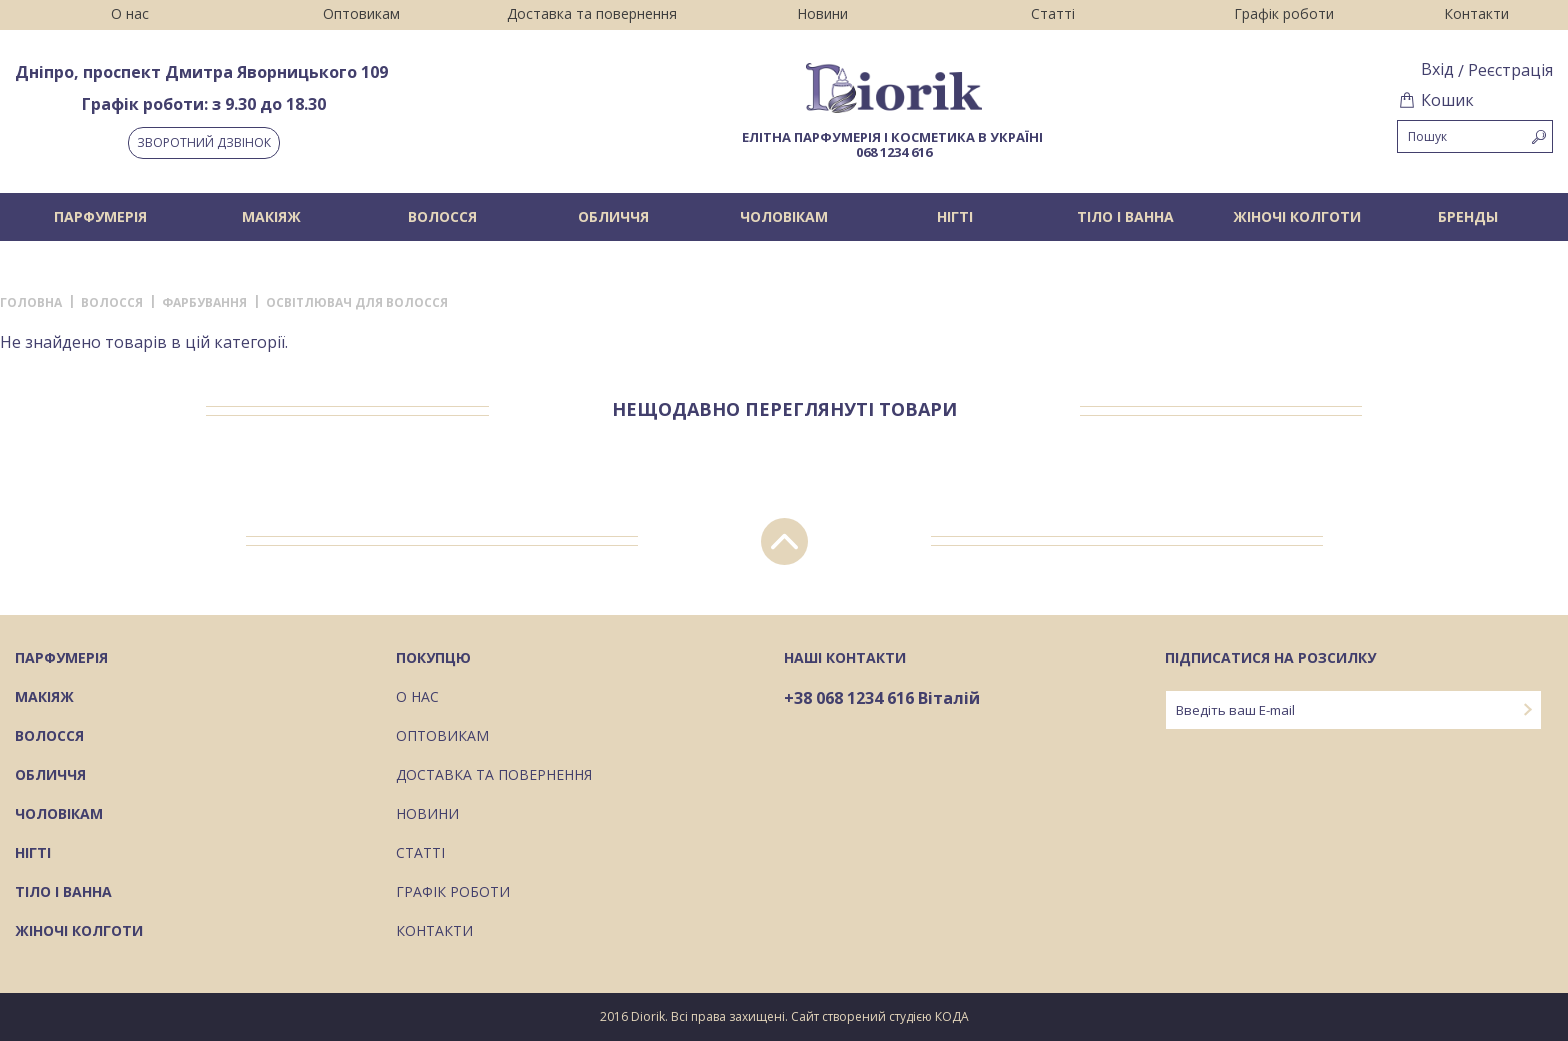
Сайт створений (838, 1016)
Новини (822, 13)
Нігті (955, 216)
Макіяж (271, 216)
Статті (1053, 13)
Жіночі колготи (1297, 216)
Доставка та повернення (592, 13)
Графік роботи (1284, 13)
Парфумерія (100, 216)
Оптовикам (361, 13)
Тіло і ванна (1125, 216)
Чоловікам (784, 216)
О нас (130, 13)
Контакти (1476, 13)
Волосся (442, 216)
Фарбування (204, 303)
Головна (31, 303)
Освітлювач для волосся (357, 303)
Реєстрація (1510, 70)
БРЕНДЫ (1468, 216)
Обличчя (613, 216)
